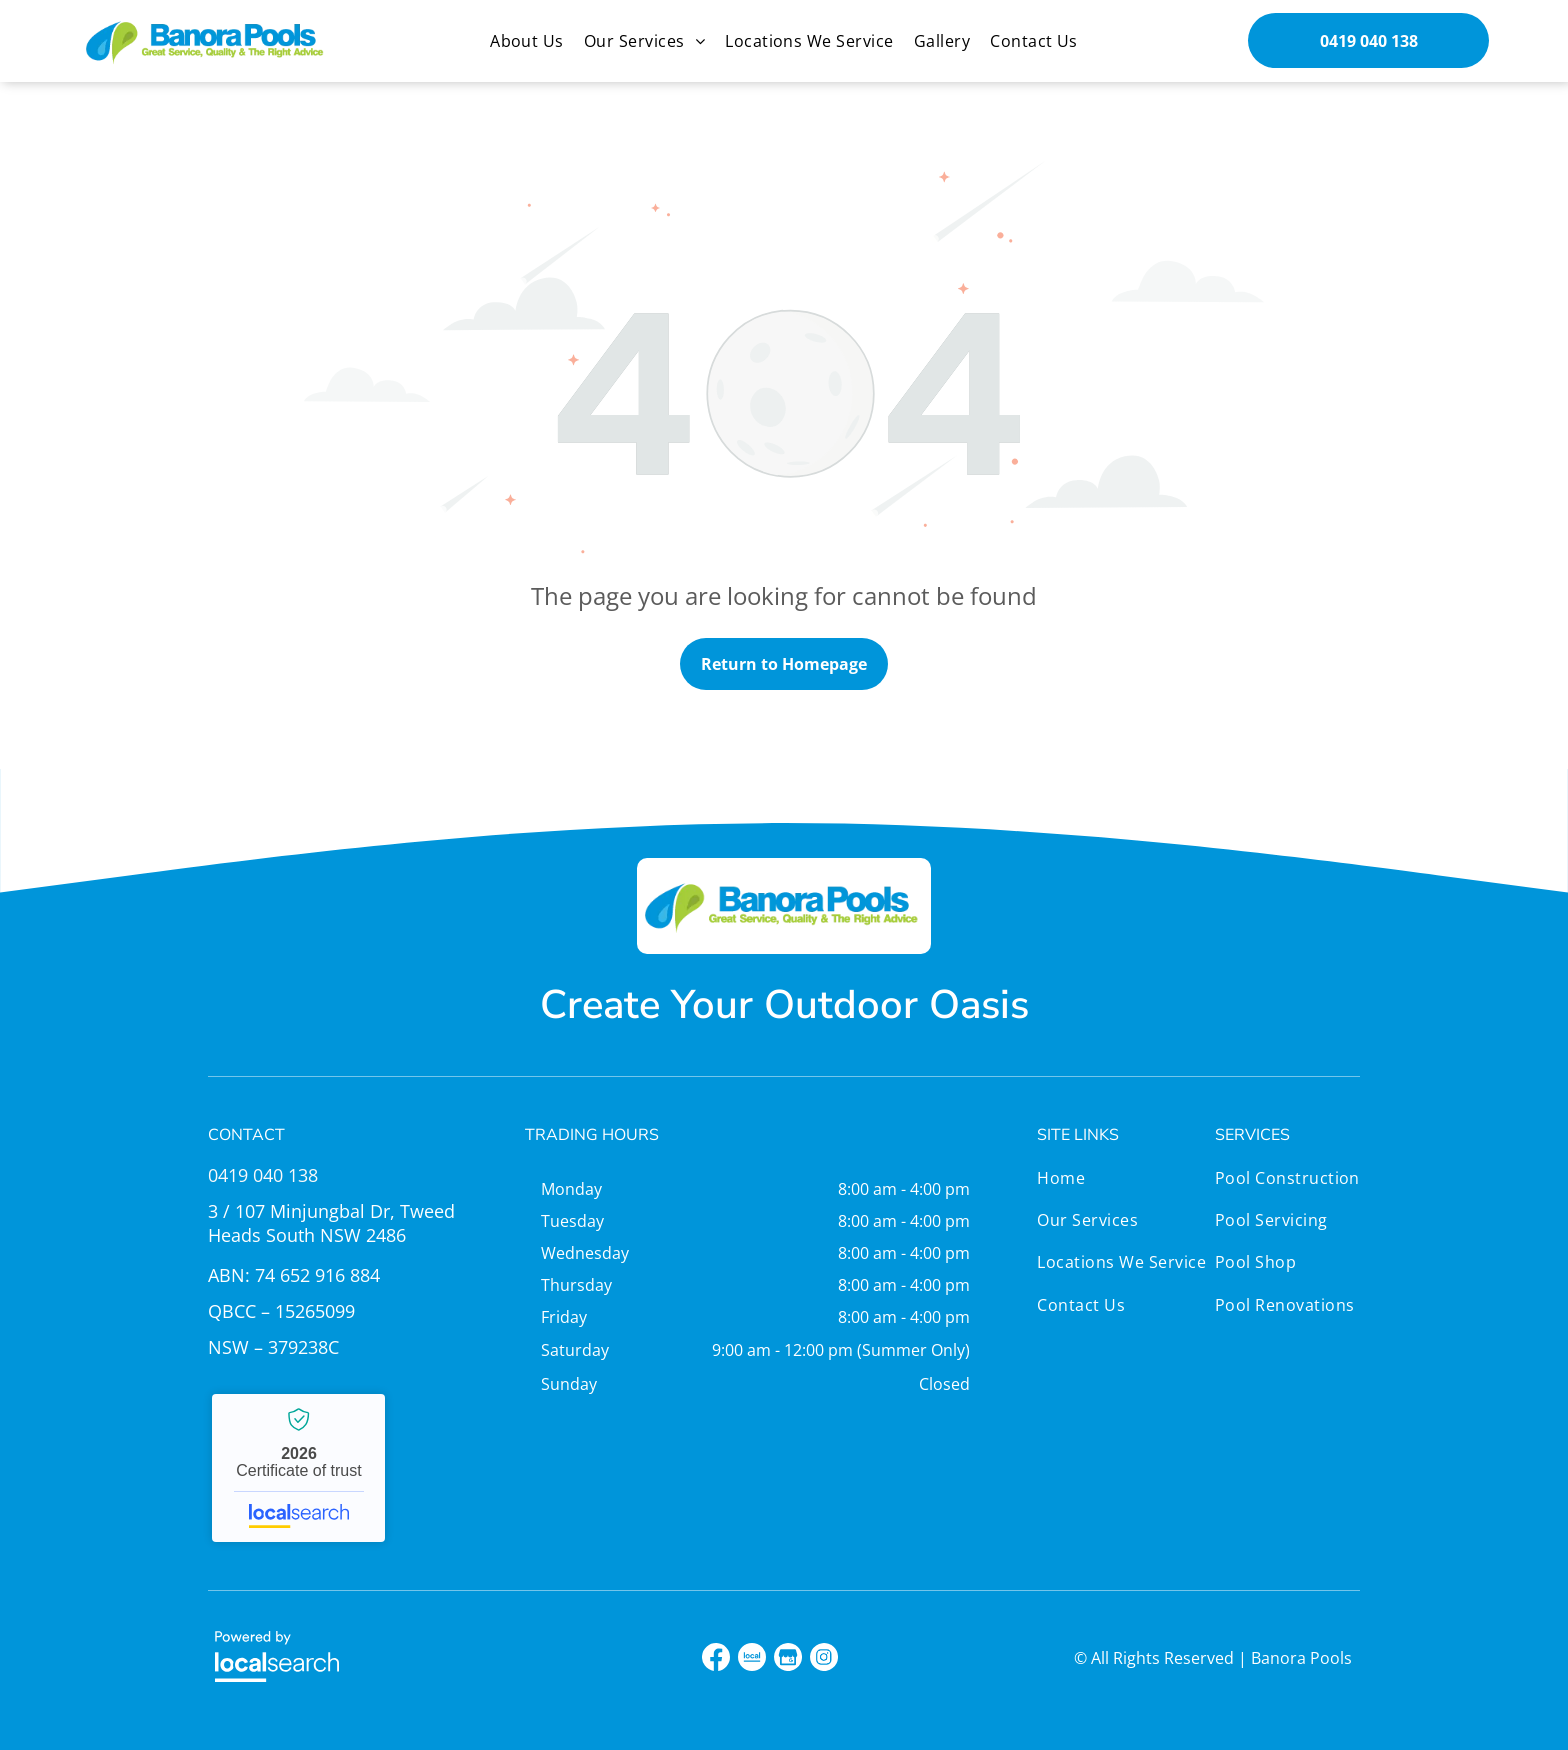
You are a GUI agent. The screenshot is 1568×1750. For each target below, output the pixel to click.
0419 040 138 (263, 1175)
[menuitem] (527, 41)
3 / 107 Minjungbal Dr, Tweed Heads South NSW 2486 (331, 1223)
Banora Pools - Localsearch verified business (298, 1468)
